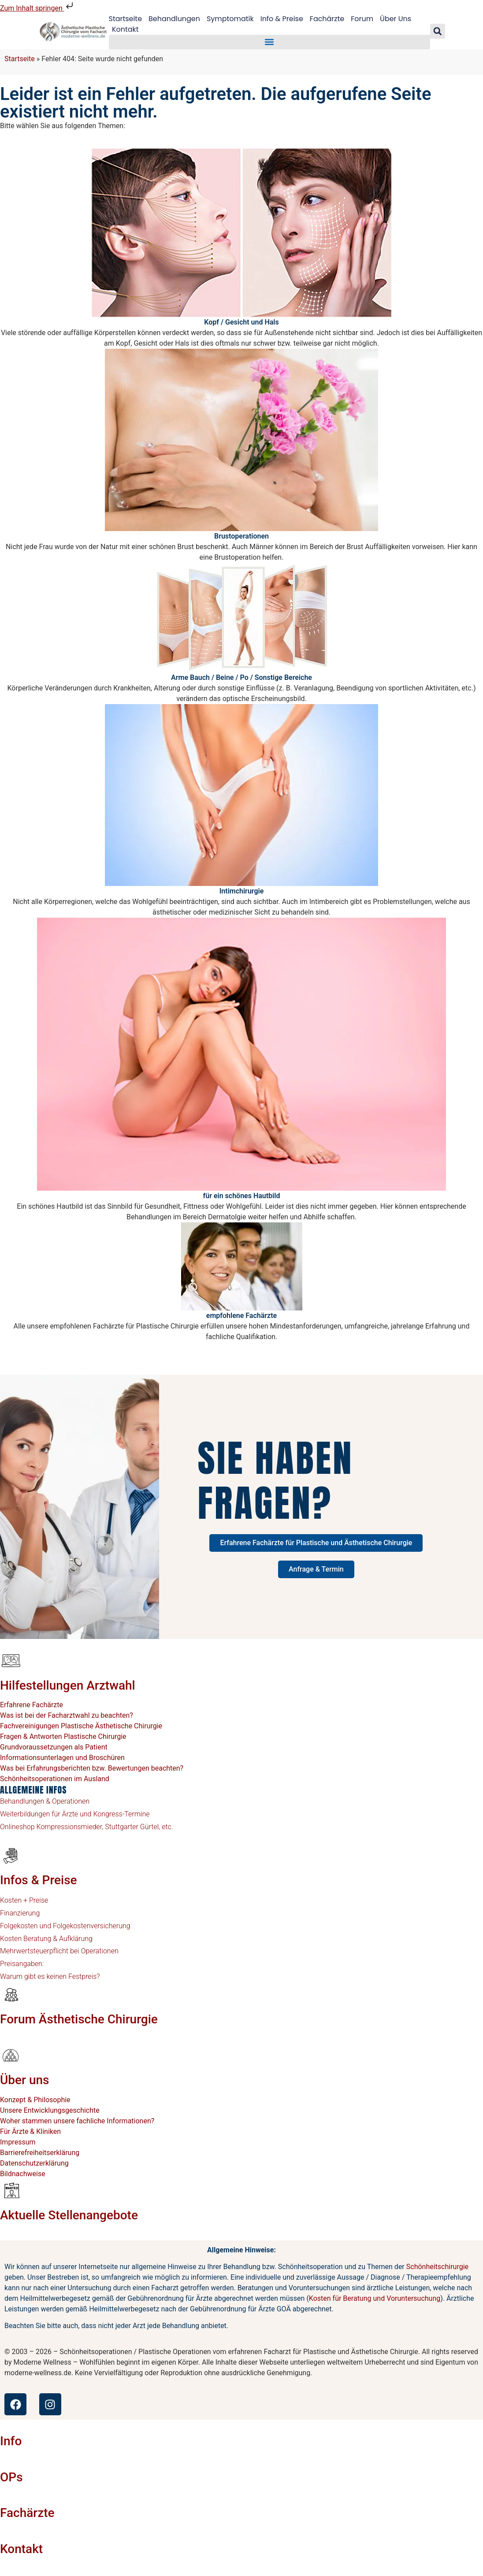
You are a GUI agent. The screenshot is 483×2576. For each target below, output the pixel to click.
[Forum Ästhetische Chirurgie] (11, 1994)
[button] (269, 42)
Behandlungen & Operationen (44, 1801)
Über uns (24, 2080)
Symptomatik (230, 19)
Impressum (18, 2142)
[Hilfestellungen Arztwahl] (11, 1661)
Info (11, 2441)
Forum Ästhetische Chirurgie (79, 2019)
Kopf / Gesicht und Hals (241, 322)
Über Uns (396, 19)
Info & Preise (281, 19)
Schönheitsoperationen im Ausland (54, 1779)
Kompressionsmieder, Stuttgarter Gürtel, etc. (104, 1827)
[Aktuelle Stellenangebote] (11, 2190)
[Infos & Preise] (11, 1855)
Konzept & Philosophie (35, 2100)
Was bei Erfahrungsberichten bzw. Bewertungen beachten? (91, 1768)
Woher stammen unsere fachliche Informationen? (77, 2121)
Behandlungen (174, 19)
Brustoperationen (241, 536)
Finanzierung (20, 1913)
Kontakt (125, 29)
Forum (362, 19)
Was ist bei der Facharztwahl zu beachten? (66, 1715)
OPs (11, 2477)
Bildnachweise (22, 2174)
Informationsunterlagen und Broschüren (62, 1757)
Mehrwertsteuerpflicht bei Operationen (59, 1951)
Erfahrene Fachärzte (31, 1705)
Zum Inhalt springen (37, 8)
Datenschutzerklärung (34, 2163)
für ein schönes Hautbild (241, 1196)
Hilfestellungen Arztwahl (67, 1685)
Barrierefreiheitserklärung (39, 2152)
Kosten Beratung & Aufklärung (46, 1938)
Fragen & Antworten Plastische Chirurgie (63, 1736)
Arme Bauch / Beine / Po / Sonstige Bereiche (241, 677)
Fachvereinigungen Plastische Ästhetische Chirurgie (81, 1726)
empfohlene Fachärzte (241, 1315)
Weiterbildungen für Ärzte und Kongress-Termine (75, 1814)
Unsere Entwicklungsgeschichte (50, 2110)
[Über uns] (11, 2056)
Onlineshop (17, 1827)
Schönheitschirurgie (437, 2266)
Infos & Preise (38, 1880)
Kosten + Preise (24, 1900)
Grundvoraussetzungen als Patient (54, 1747)
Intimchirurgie (241, 891)
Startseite (125, 19)
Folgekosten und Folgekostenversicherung (65, 1926)
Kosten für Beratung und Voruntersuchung (374, 2298)
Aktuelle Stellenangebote (69, 2215)
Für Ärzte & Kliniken (30, 2131)
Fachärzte (327, 19)
